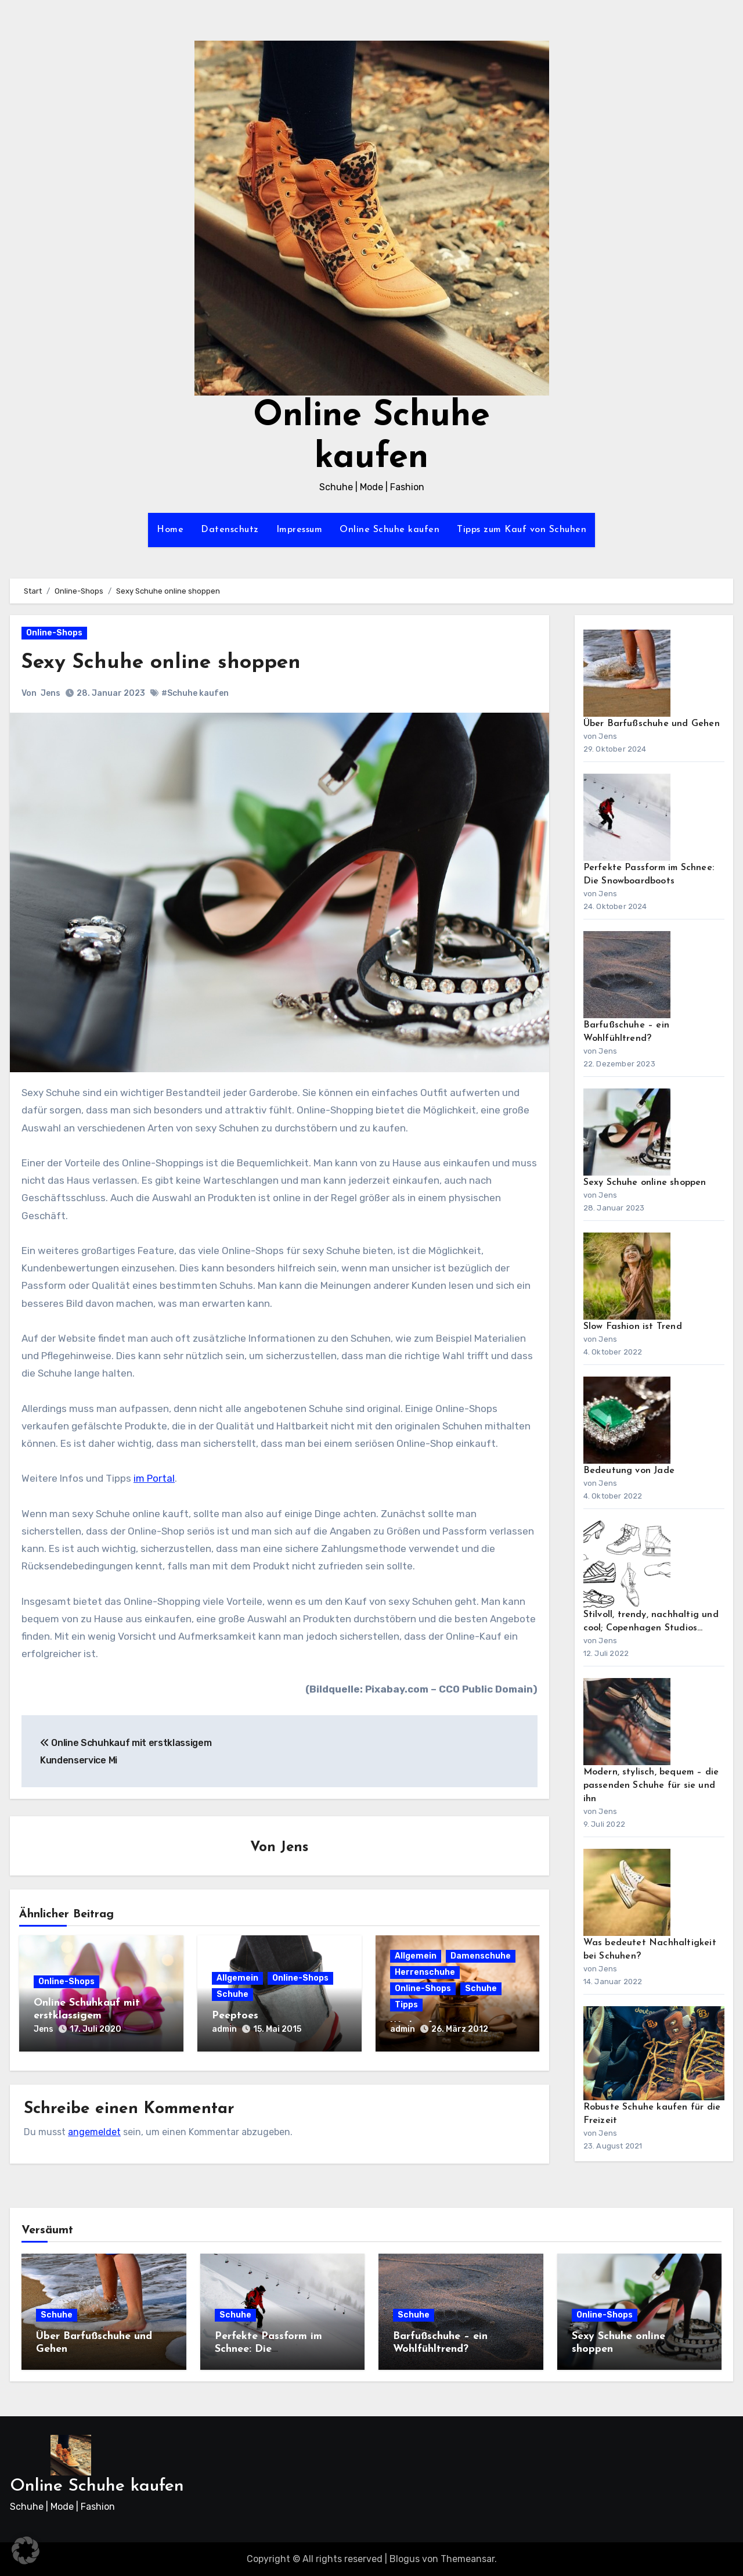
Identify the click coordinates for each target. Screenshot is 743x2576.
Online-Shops (54, 633)
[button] (25, 2550)
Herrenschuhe (425, 1973)
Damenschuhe (480, 1957)
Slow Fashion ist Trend (632, 1326)
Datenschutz (230, 529)
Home (170, 529)
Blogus (404, 2558)
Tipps (406, 2006)
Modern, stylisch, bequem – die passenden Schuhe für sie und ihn (651, 1785)
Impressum (299, 529)
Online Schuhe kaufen (389, 529)
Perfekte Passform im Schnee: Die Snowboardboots (268, 2349)
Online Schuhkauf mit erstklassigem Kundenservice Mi (87, 2016)
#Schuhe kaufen (195, 693)
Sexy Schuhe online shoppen (169, 662)
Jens (50, 693)
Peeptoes (235, 2016)
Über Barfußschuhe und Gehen (651, 723)
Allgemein (237, 1979)
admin (224, 2030)
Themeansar (468, 2558)
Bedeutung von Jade (629, 1470)
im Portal (154, 1478)
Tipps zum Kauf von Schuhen (521, 529)
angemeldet (94, 2127)
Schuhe (232, 1995)
